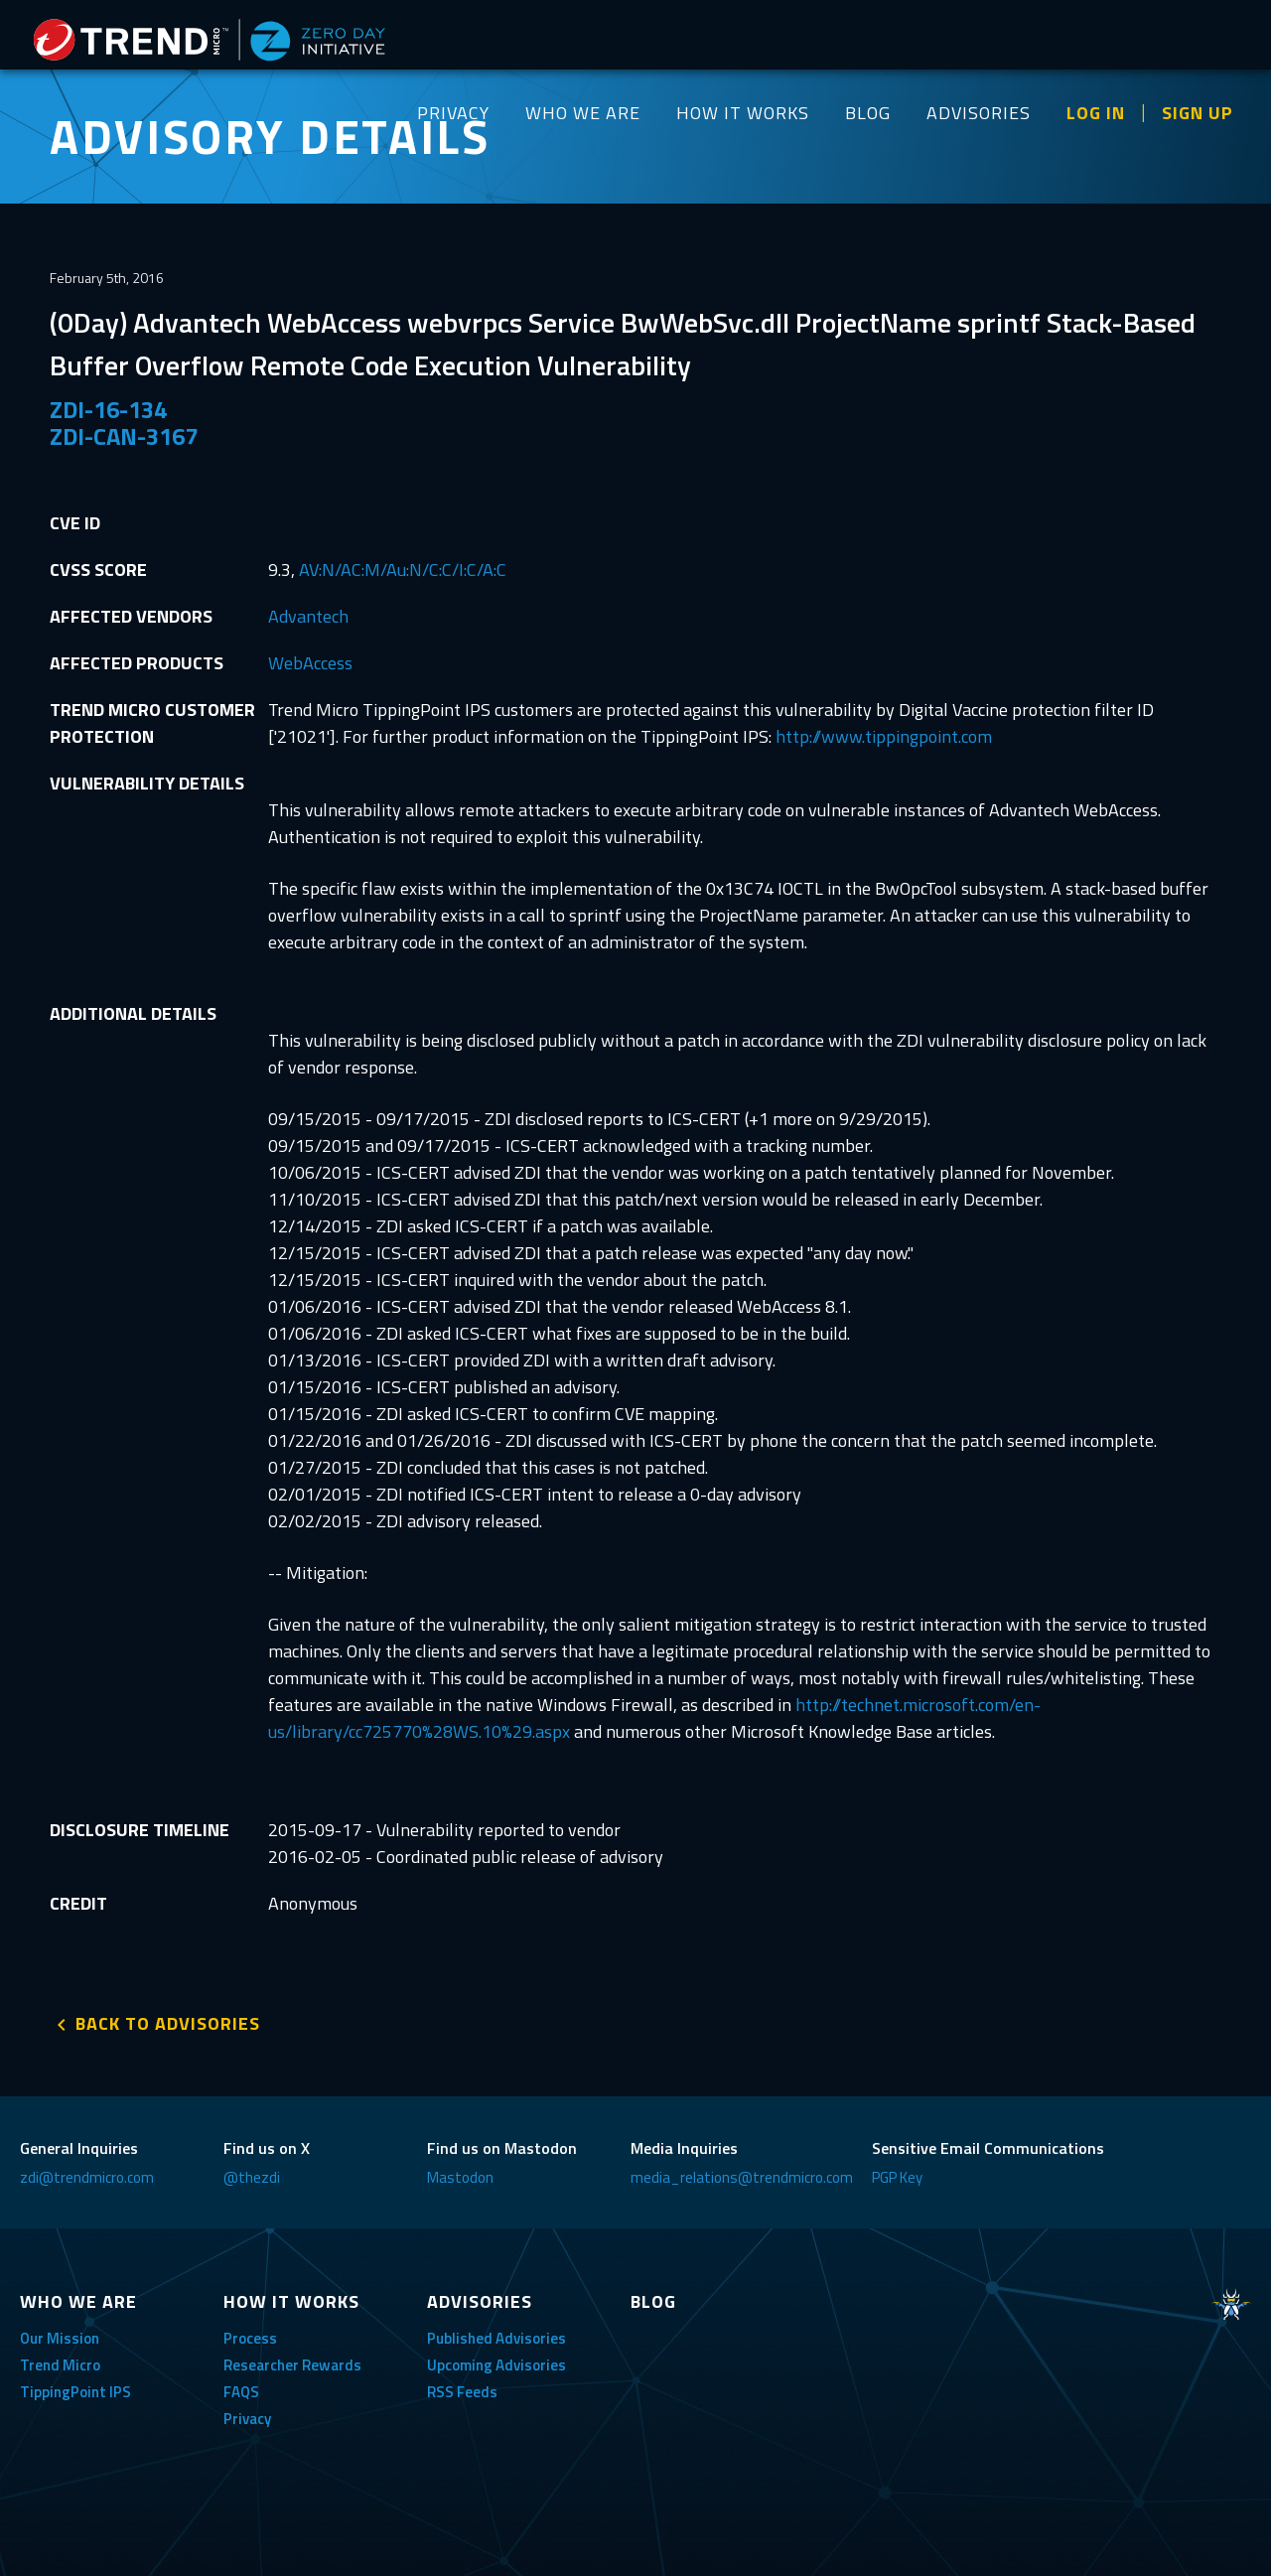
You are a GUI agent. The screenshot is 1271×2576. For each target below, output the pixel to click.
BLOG (868, 112)
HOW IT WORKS (742, 112)
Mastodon (460, 2177)
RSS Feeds (462, 2391)
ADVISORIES (978, 112)
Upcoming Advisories (496, 2365)
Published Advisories (496, 2338)
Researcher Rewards (292, 2365)
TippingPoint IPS (75, 2391)
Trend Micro (60, 2365)
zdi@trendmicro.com (87, 2177)
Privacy (247, 2418)
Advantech (308, 616)
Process (250, 2338)
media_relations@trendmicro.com (742, 2177)
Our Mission (59, 2338)
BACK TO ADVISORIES (167, 2023)
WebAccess (310, 662)
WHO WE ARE (582, 112)
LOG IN (1095, 112)
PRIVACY (453, 112)
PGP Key (897, 2177)
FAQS (241, 2391)
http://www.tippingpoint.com (884, 736)
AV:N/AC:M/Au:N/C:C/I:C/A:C (402, 569)
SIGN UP (1197, 112)
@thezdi (251, 2177)
